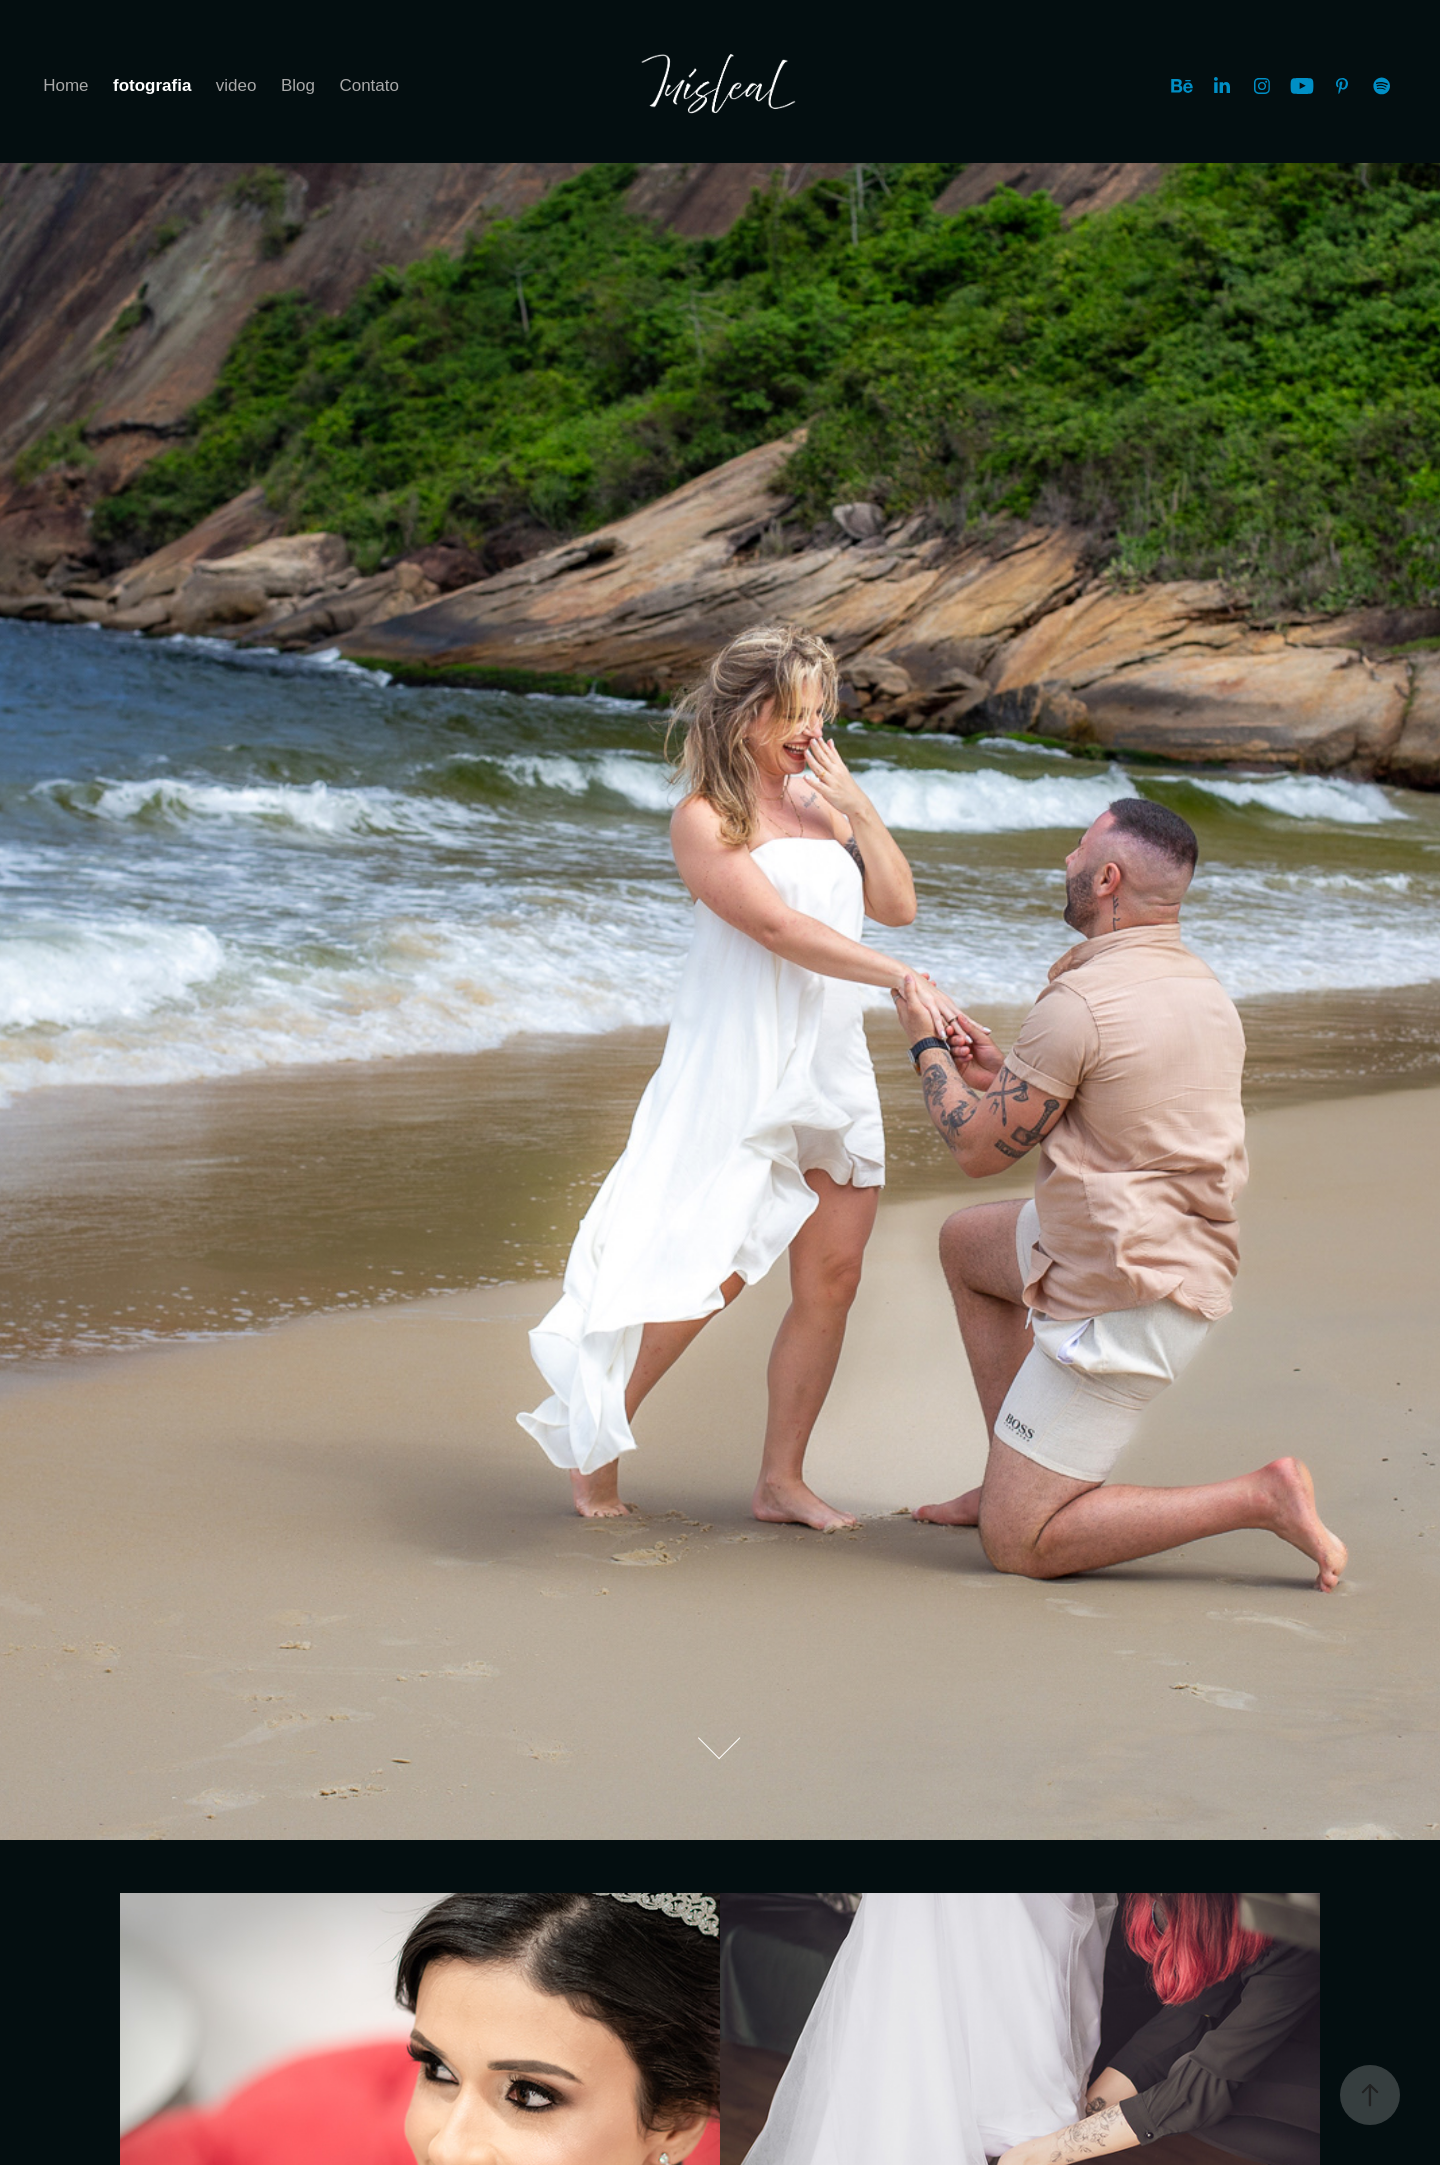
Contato (369, 85)
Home (65, 85)
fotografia (152, 85)
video (236, 85)
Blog (298, 85)
